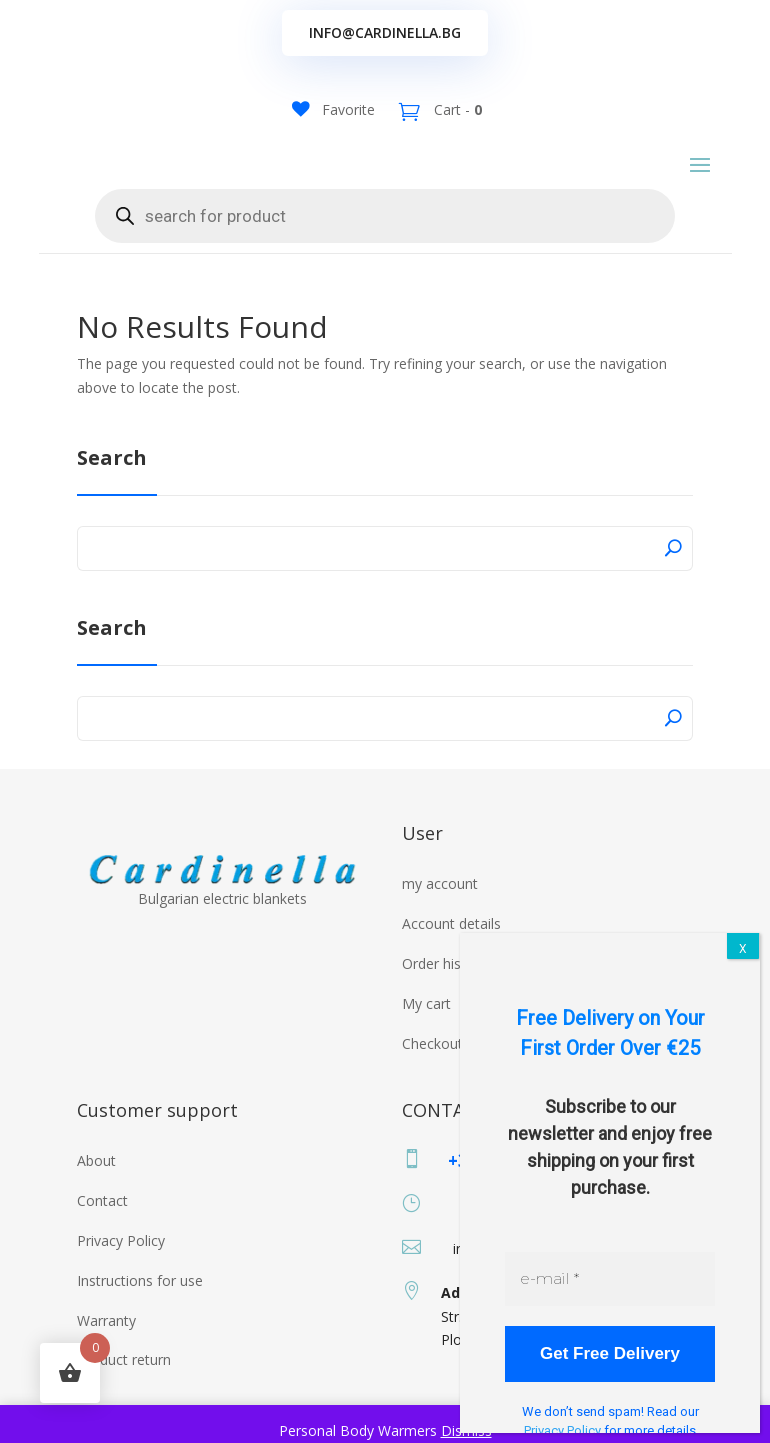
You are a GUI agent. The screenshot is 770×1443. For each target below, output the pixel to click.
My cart (426, 1018)
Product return (124, 1374)
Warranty (106, 1334)
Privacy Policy (121, 1255)
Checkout (432, 1057)
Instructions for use (140, 1295)
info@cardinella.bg (385, 32)
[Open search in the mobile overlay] (385, 231)
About (96, 1175)
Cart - (456, 109)
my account (440, 898)
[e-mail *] (610, 1279)
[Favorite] (333, 109)
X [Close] (743, 949)
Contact (102, 1215)
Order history (444, 978)
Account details (451, 938)
